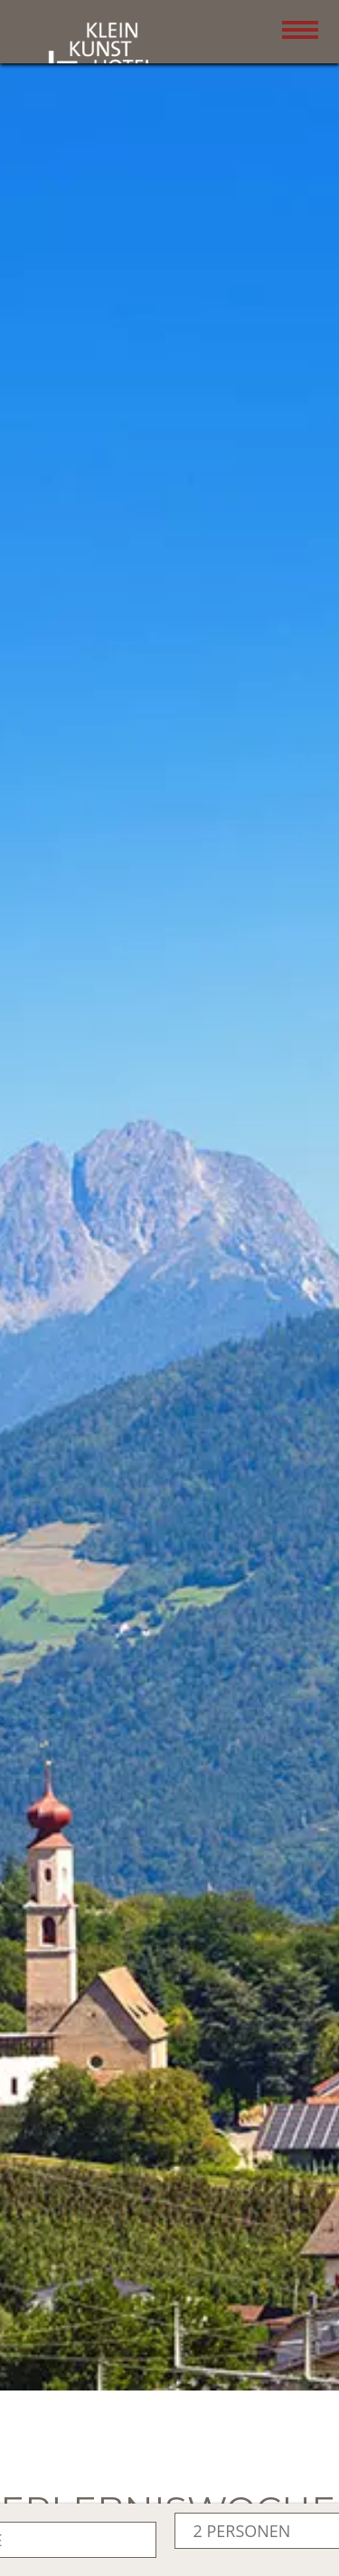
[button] (169, 1197)
